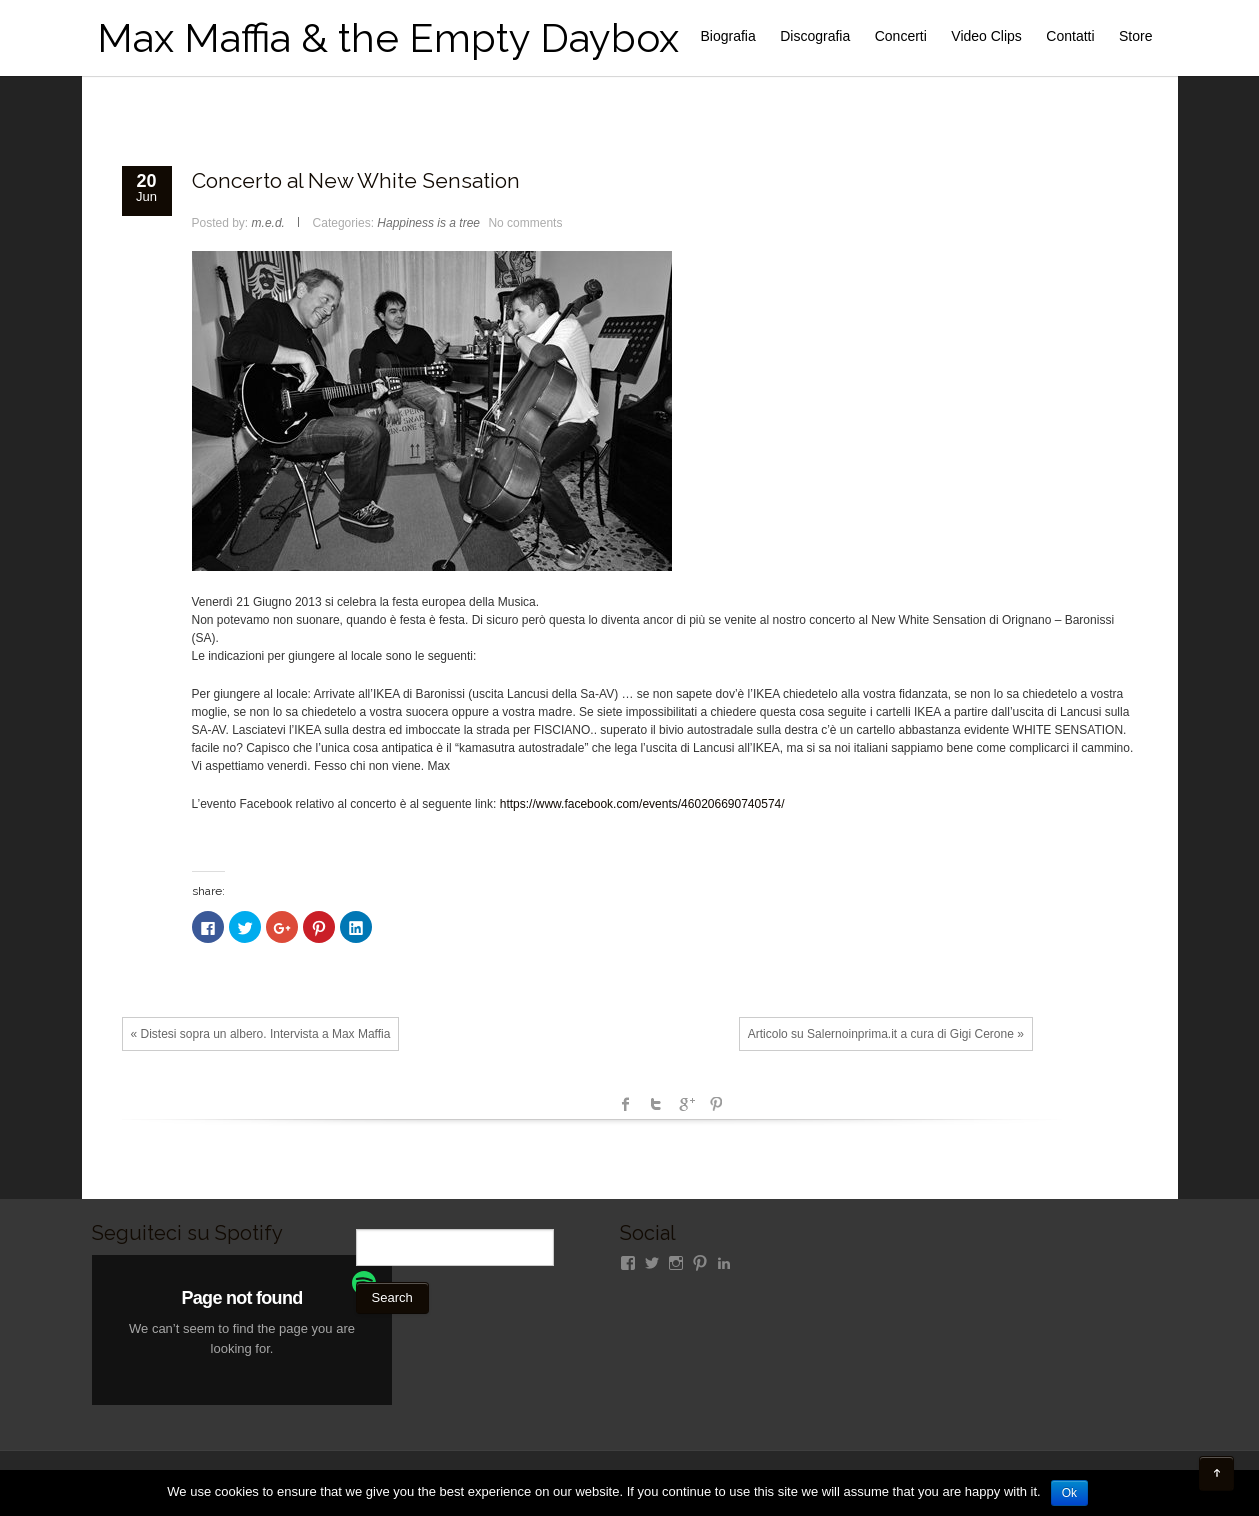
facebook (626, 1104)
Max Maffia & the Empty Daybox (388, 37)
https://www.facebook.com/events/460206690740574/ (642, 804)
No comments (525, 223)
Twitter (656, 1104)
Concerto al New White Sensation (356, 180)
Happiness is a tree (428, 223)
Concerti (901, 36)
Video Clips (986, 36)
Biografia (728, 36)
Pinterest (716, 1104)
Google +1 (686, 1104)
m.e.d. (268, 223)
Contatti (1070, 36)
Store (1135, 36)
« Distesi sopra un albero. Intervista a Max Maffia (261, 1034)
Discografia (815, 36)
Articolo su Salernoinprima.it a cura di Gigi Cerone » (886, 1034)
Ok (1069, 1493)
